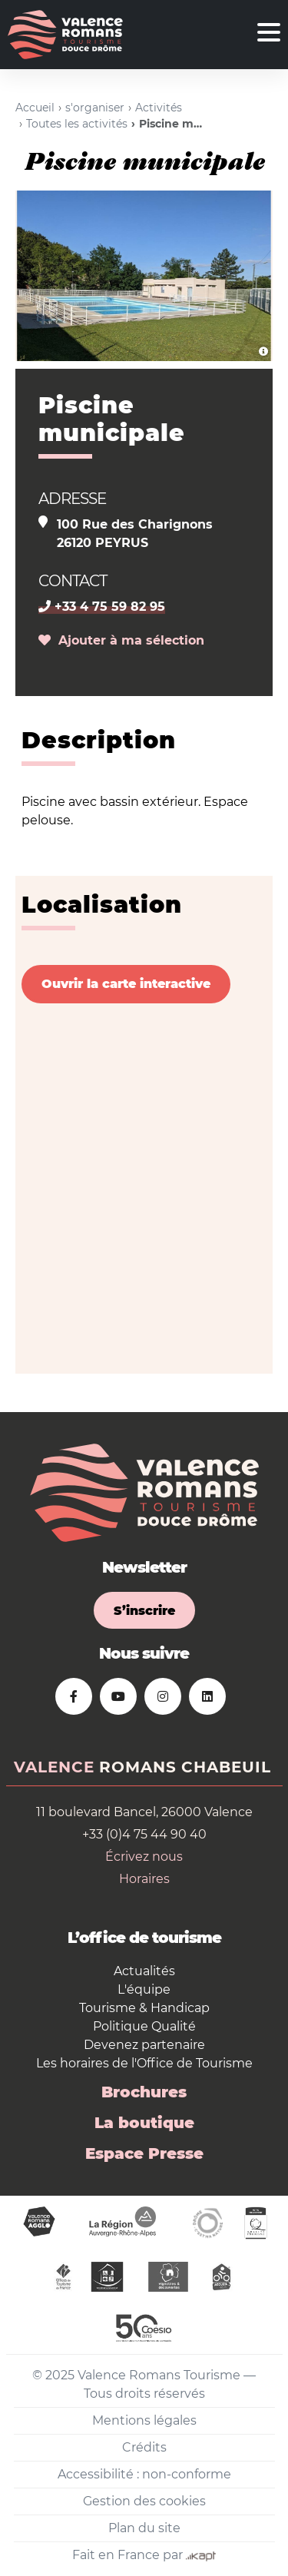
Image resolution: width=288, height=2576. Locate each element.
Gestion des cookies (144, 2501)
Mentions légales (144, 2420)
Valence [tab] (54, 1767)
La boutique (144, 2123)
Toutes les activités (76, 124)
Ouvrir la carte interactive (125, 983)
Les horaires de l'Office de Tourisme (144, 2063)
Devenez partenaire (144, 2044)
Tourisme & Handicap (144, 2008)
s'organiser (94, 107)
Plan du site (144, 2528)
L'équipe (144, 1989)
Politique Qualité (144, 2026)
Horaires (144, 1878)
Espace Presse (144, 2153)
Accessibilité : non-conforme (144, 2474)
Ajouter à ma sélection (121, 640)
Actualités (144, 1971)
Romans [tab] (138, 1767)
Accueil (35, 107)
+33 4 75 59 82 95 (101, 606)
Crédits (144, 2447)
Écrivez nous (144, 1856)
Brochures (144, 2092)
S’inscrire (144, 1610)
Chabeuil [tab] (226, 1767)
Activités (158, 107)
